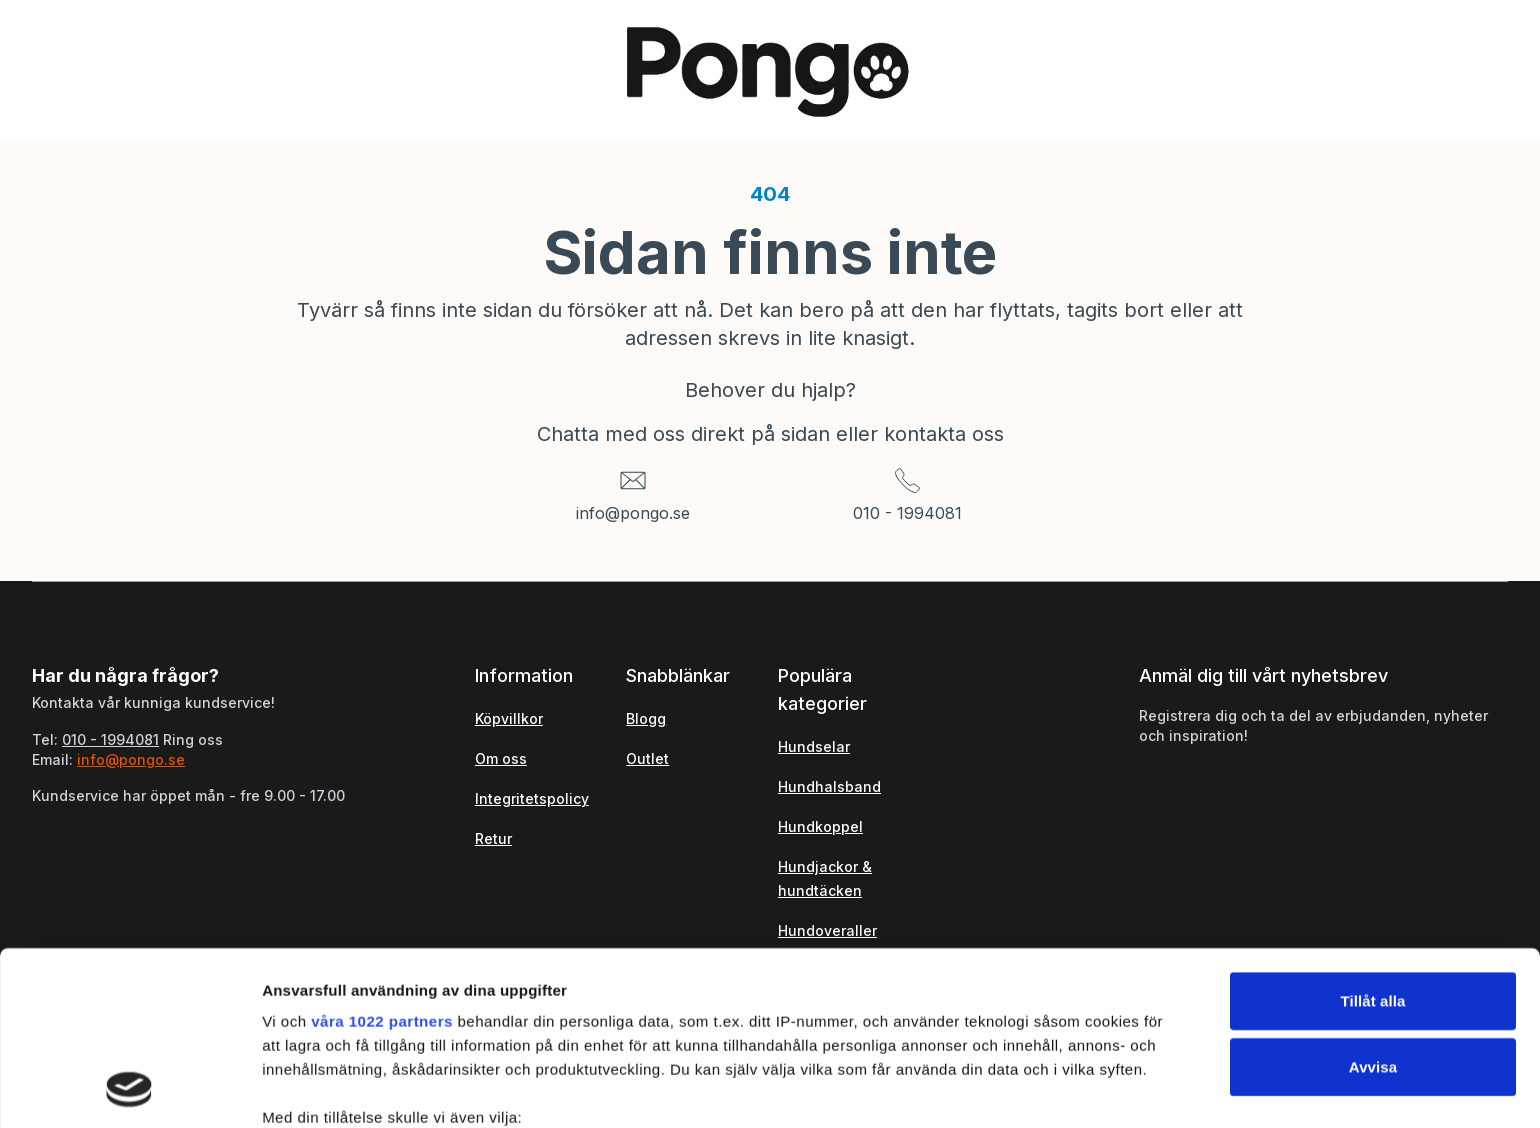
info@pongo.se (633, 513)
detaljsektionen (959, 1033)
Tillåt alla (1372, 838)
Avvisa (1373, 903)
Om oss (501, 758)
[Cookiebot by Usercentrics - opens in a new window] (129, 1089)
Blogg (646, 718)
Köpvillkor (509, 718)
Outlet (647, 758)
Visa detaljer (1086, 1088)
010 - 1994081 (907, 513)
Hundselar (814, 746)
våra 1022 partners (382, 858)
